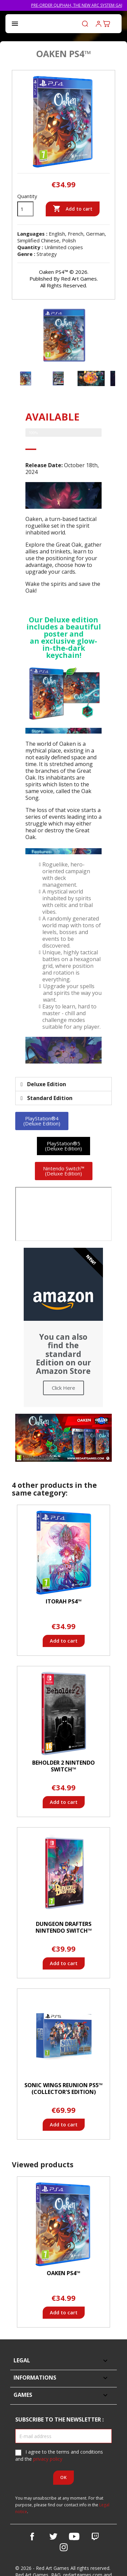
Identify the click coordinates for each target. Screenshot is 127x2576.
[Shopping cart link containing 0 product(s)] (107, 24)
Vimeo (95, 2536)
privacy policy (47, 2459)
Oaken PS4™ (63, 2273)
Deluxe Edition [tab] (43, 1084)
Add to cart (72, 209)
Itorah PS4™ (64, 1601)
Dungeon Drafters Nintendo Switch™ (64, 1927)
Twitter (53, 2536)
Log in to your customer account (98, 24)
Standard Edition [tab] (46, 1098)
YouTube (74, 2536)
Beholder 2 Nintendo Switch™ (63, 1766)
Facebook (32, 2536)
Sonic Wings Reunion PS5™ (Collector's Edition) (63, 2088)
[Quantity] (25, 208)
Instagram (63, 2547)
